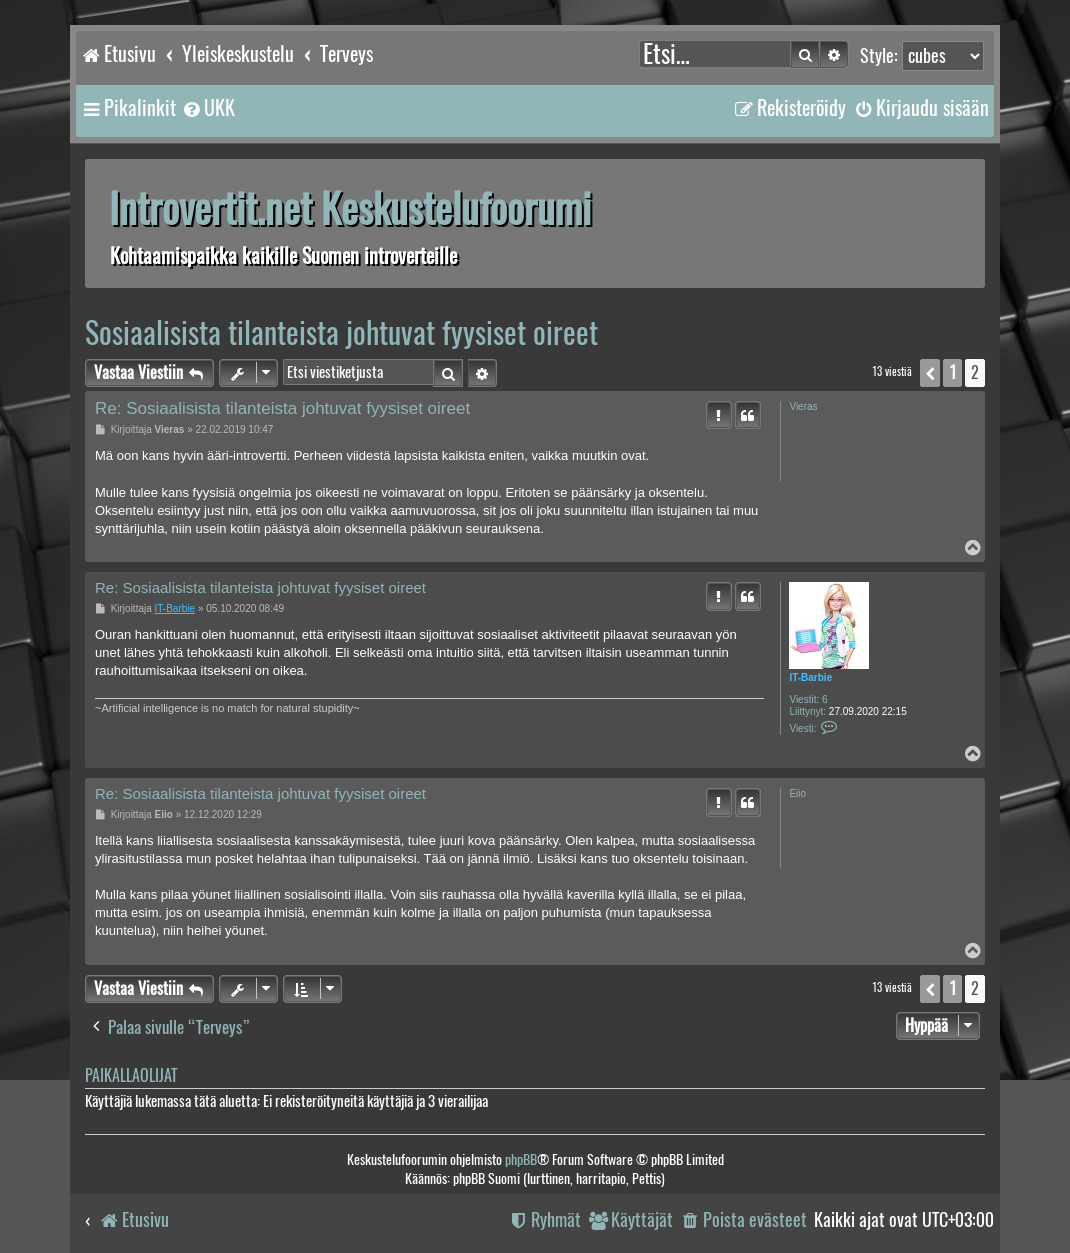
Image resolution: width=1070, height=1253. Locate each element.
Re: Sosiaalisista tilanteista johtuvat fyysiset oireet (282, 408)
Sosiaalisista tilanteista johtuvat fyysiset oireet (341, 332)
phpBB (521, 1159)
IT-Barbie (810, 677)
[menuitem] (208, 108)
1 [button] (952, 372)
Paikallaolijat (131, 1075)
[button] (930, 373)
